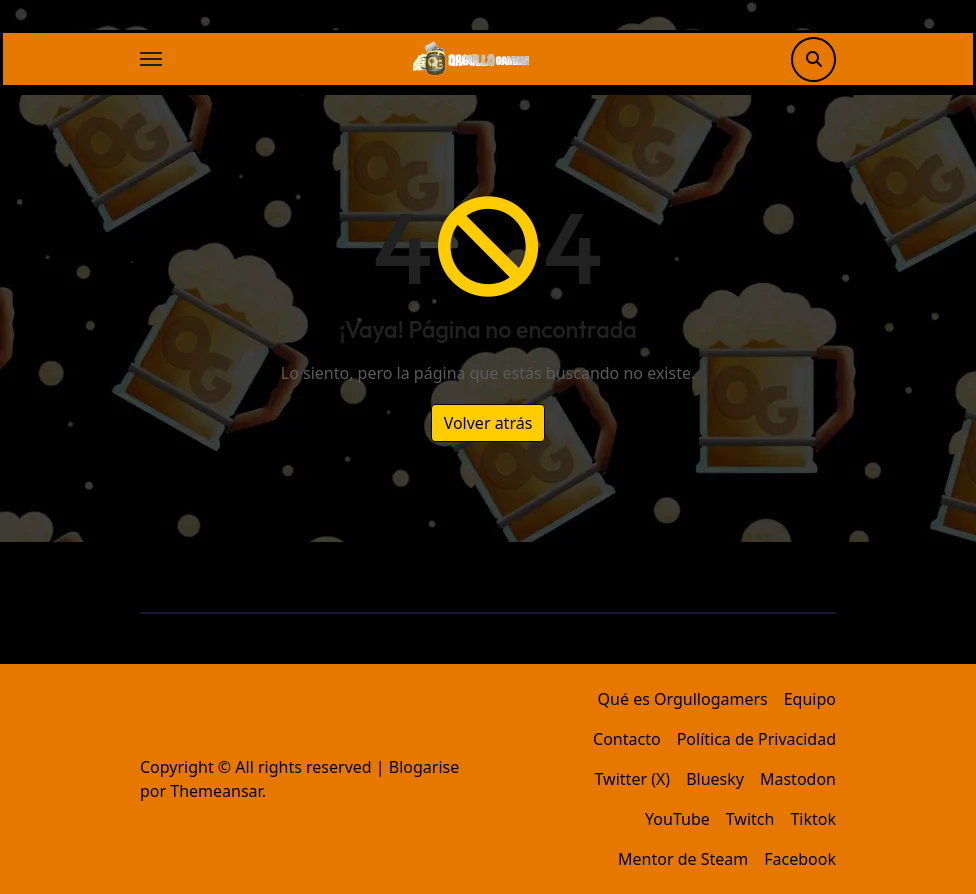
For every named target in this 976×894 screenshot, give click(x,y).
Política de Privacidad (756, 739)
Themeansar (215, 791)
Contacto (627, 739)
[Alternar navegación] (151, 59)
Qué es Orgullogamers (683, 699)
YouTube (677, 819)
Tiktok (813, 819)
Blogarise (424, 767)
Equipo (810, 699)
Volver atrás (488, 423)
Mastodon (798, 779)
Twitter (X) (633, 779)
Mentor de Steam (683, 859)
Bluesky (715, 779)
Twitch (750, 819)
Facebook (800, 859)
